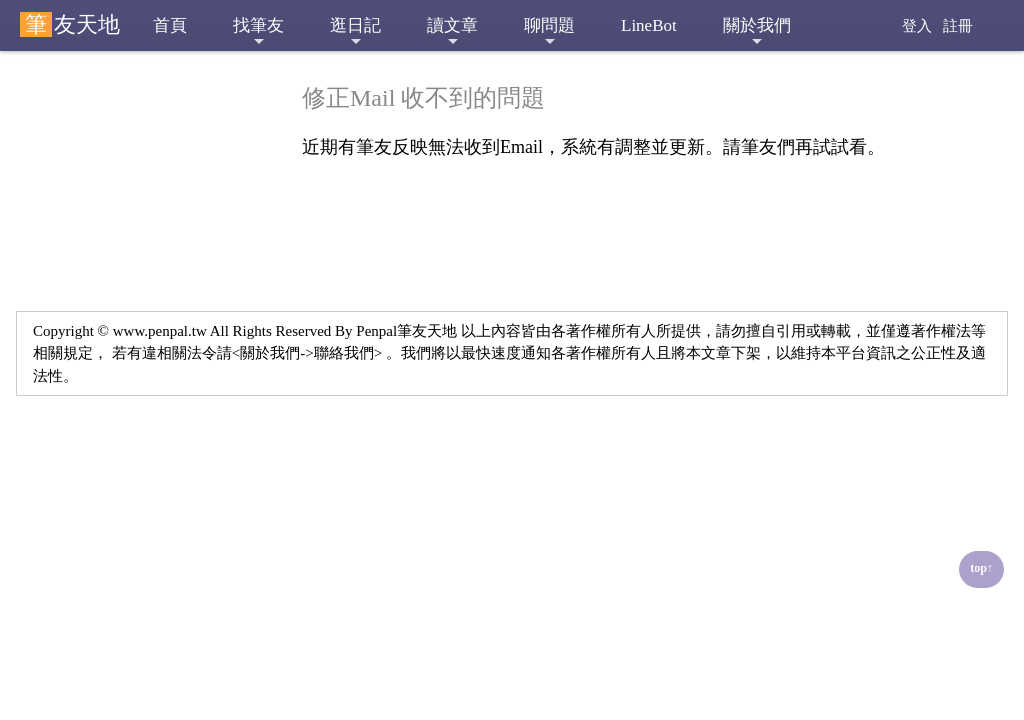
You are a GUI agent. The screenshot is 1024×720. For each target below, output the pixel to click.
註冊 (958, 26)
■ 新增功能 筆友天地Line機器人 (145, 271)
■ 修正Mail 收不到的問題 (130, 99)
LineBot (649, 25)
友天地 (70, 24)
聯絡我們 (344, 353)
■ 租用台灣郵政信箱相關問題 (144, 443)
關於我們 (757, 32)
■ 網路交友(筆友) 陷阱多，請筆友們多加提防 (144, 393)
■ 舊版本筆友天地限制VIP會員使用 (149, 149)
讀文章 (452, 32)
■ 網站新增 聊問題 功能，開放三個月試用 (148, 210)
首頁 (170, 25)
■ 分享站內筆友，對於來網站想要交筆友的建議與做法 (144, 332)
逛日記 (355, 32)
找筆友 (258, 32)
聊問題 (549, 32)
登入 (917, 26)
